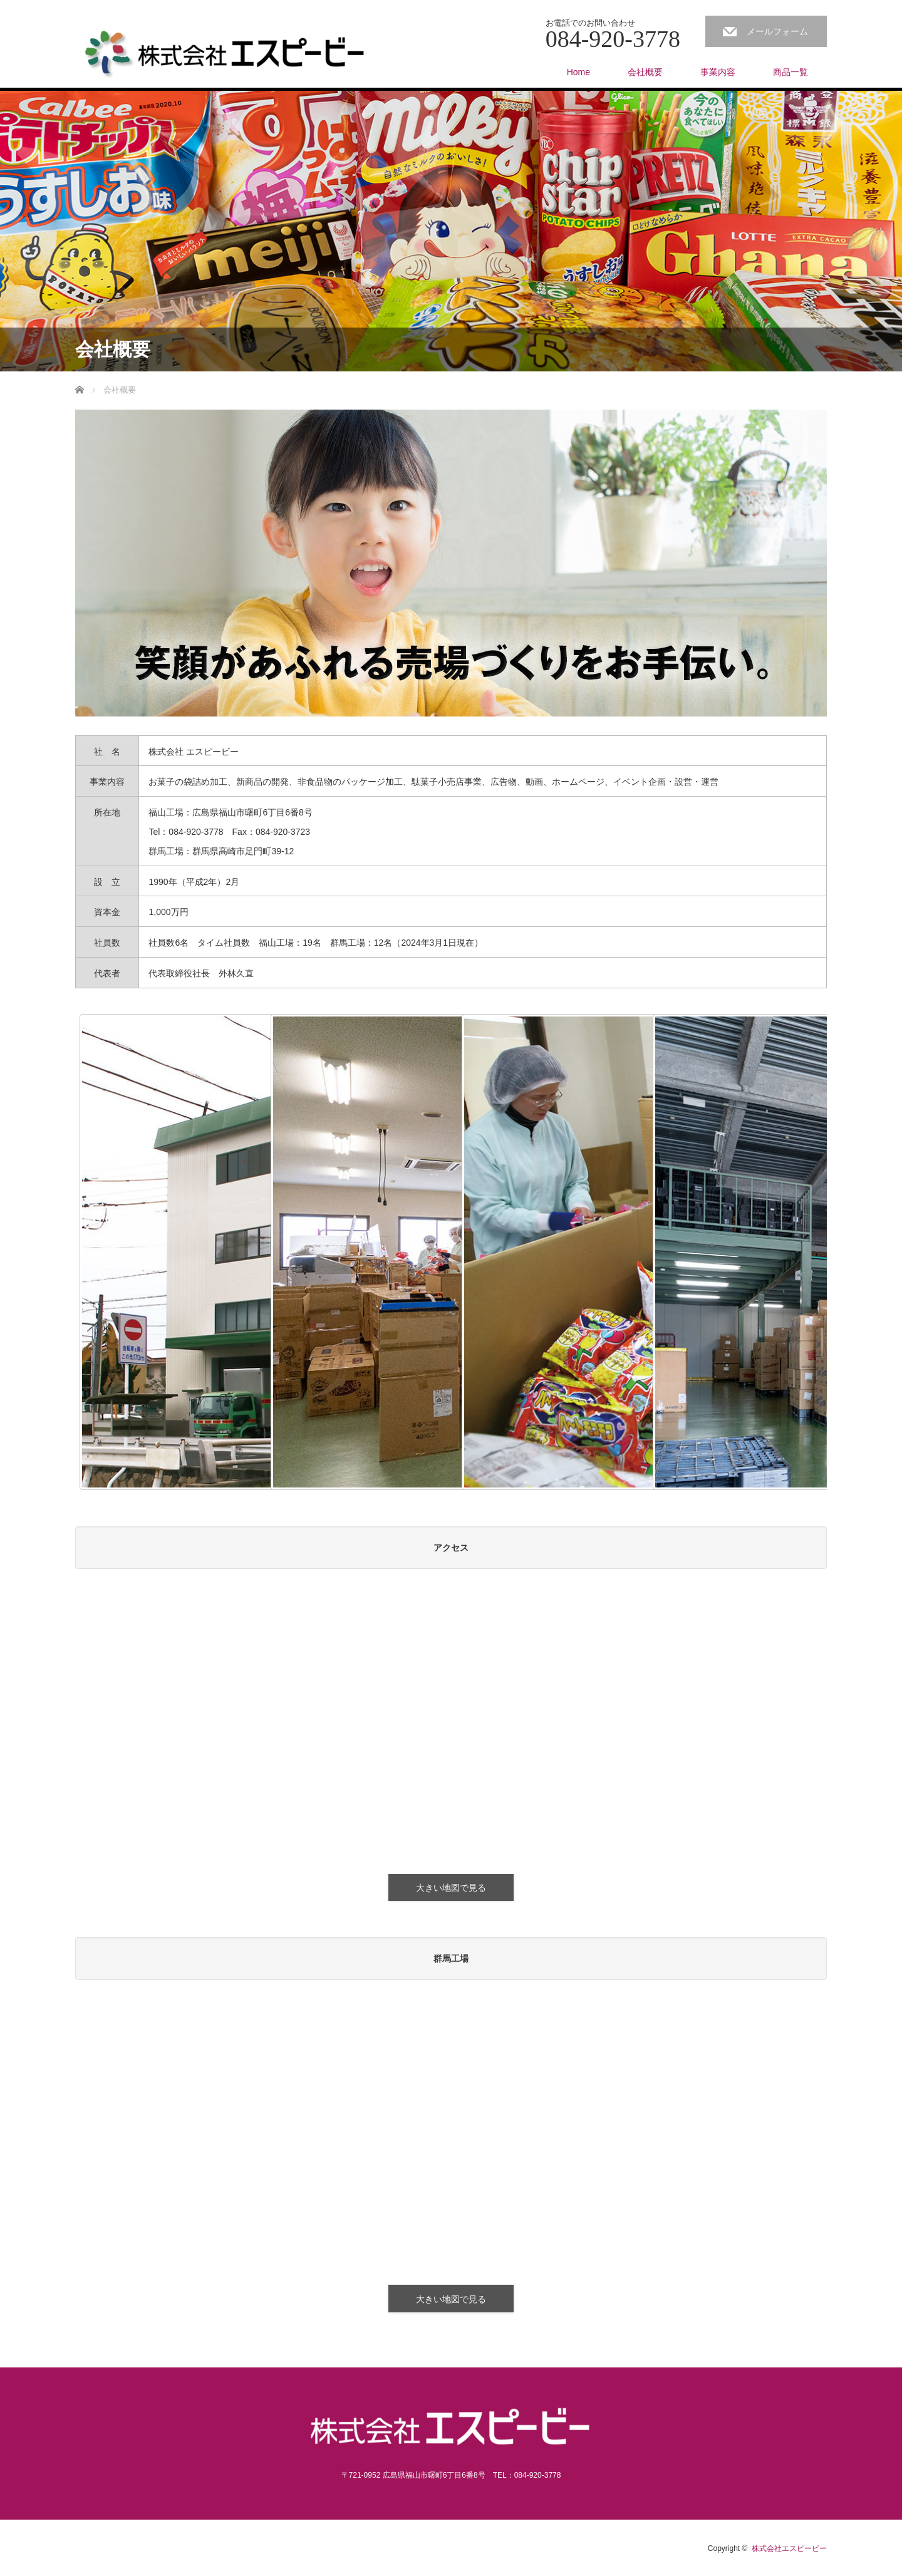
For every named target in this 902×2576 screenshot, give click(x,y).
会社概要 (645, 72)
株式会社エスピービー (789, 2548)
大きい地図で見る (451, 1888)
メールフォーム (777, 31)
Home (578, 72)
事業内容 (717, 72)
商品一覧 (790, 72)
